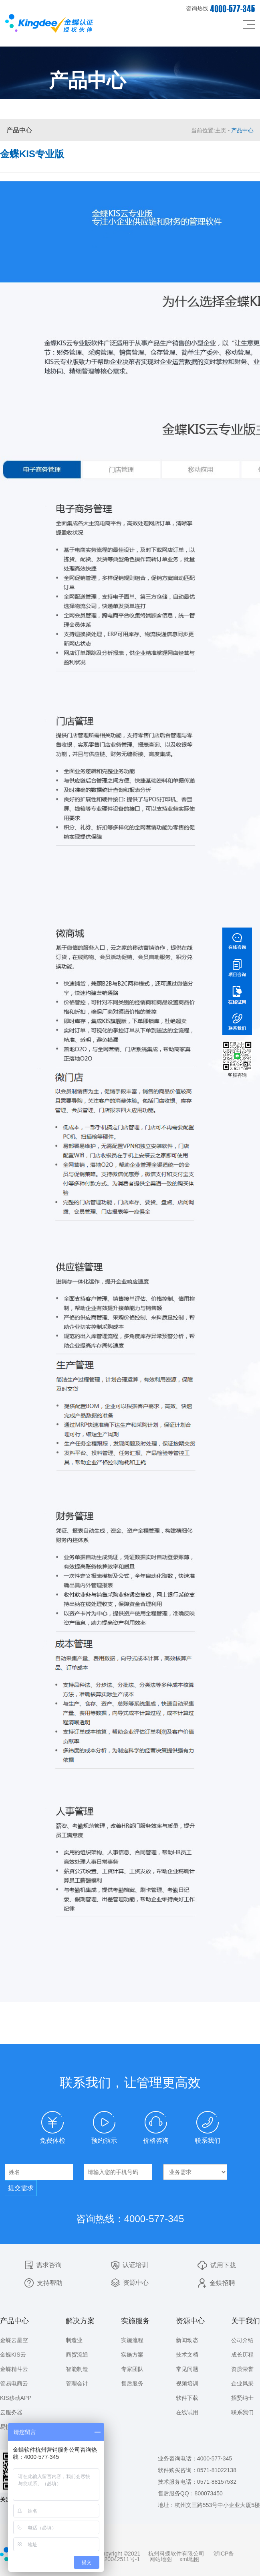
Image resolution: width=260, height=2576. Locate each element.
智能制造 (77, 2369)
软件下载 (187, 2398)
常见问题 (187, 2369)
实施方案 (132, 2354)
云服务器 (11, 2412)
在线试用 (187, 2412)
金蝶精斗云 (14, 2369)
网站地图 (160, 2559)
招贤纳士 (242, 2398)
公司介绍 (242, 2340)
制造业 (74, 2340)
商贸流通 (77, 2354)
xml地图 (189, 2559)
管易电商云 (14, 2383)
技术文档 (187, 2354)
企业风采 (242, 2383)
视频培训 (187, 2383)
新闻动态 (187, 2340)
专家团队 (132, 2369)
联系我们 (242, 2412)
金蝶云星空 (14, 2340)
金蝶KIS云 (13, 2354)
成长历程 (242, 2354)
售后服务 (132, 2383)
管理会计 (77, 2383)
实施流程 (132, 2340)
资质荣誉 (242, 2369)
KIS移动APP (16, 2398)
